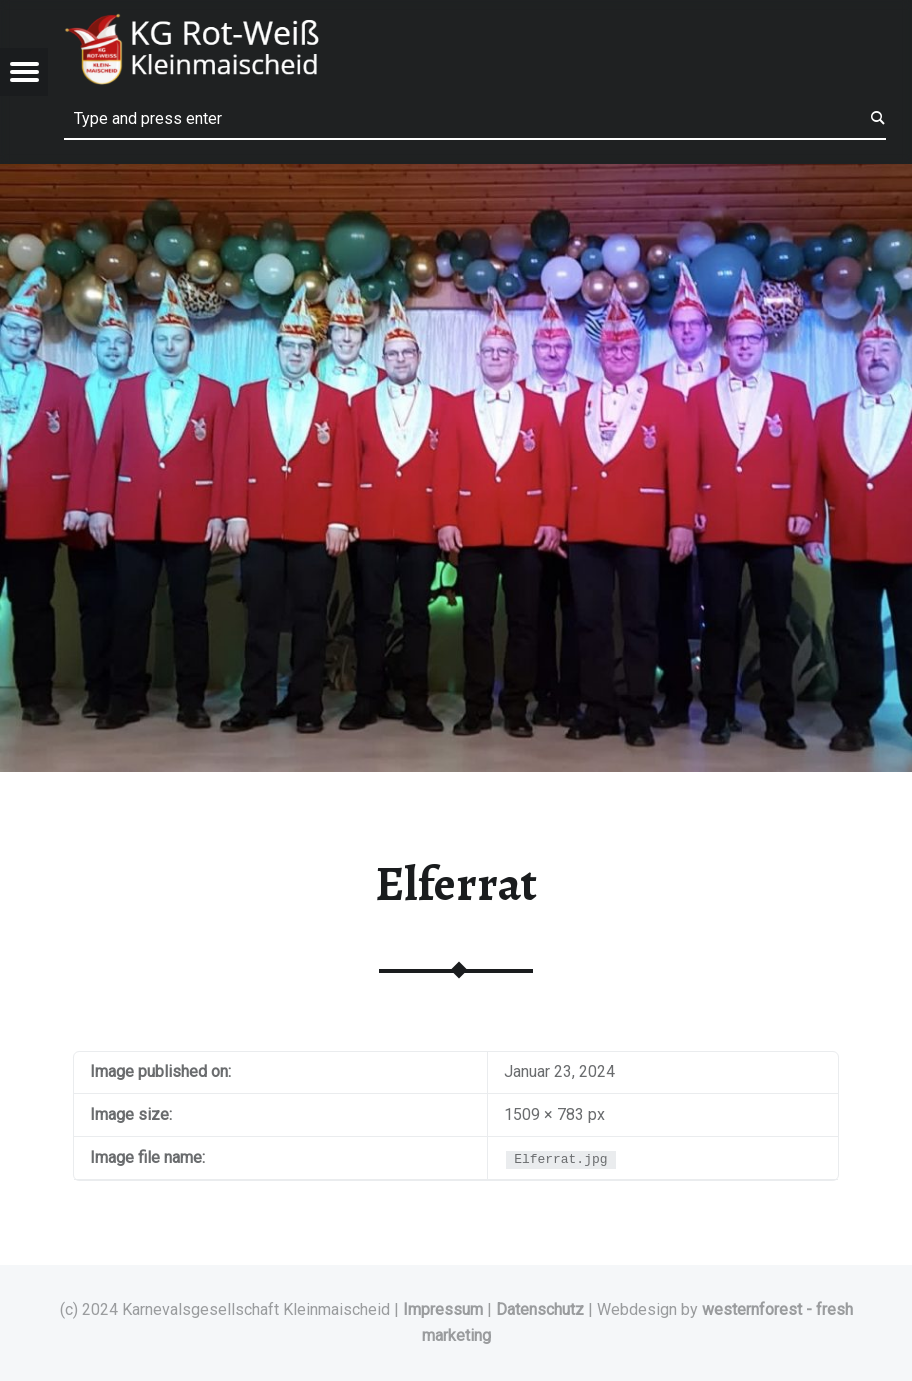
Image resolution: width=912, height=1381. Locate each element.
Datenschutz (540, 1309)
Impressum (443, 1309)
